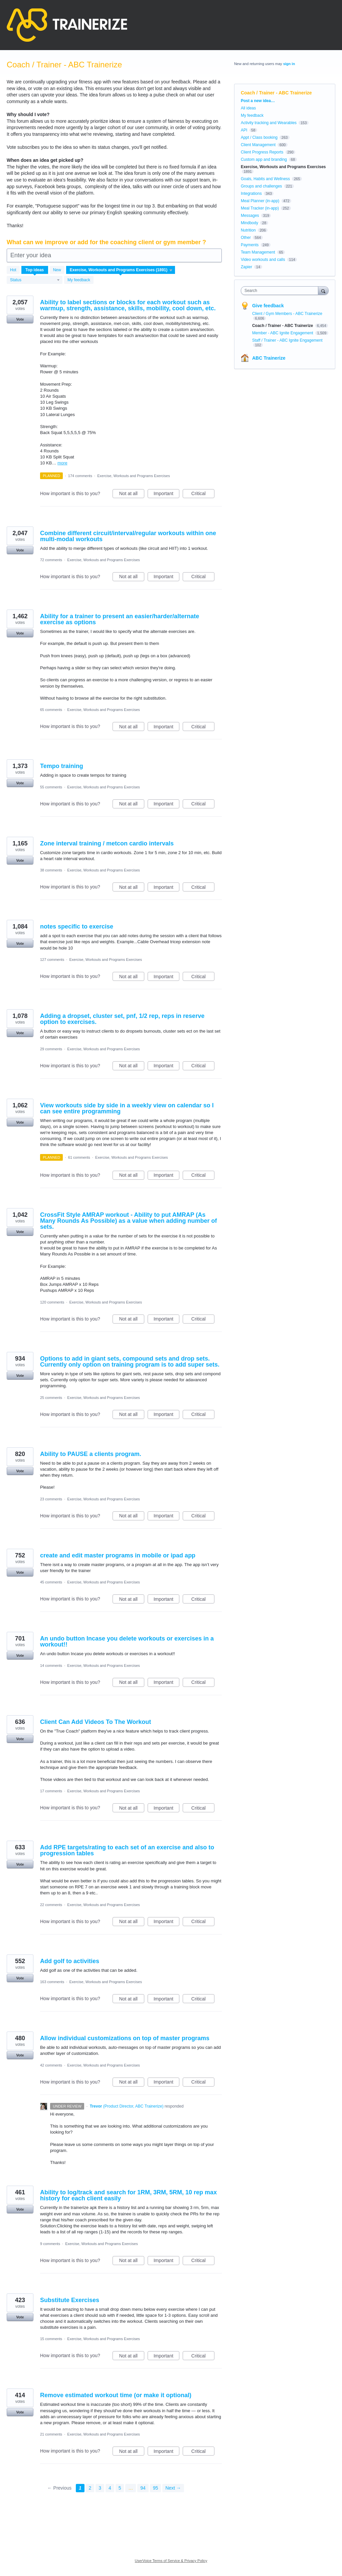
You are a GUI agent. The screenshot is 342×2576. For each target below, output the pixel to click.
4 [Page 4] (110, 2488)
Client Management (258, 144)
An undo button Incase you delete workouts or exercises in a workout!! (127, 1641)
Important (166, 494)
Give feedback (268, 305)
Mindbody (249, 223)
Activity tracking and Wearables (269, 122)
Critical (202, 494)
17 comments (51, 1791)
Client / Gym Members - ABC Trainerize (287, 313)
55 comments (51, 787)
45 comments (51, 1582)
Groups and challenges (261, 186)
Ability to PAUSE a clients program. (90, 1454)
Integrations (251, 193)
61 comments (79, 1157)
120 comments (52, 1302)
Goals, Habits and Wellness (265, 178)
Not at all (131, 494)
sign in (289, 64)
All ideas (248, 108)
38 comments (51, 870)
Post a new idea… (258, 100)
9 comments (50, 2244)
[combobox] (281, 290)
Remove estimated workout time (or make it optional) (115, 2395)
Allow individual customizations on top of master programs (124, 2038)
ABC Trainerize (269, 358)
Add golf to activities (69, 1961)
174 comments (80, 476)
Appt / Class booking (259, 137)
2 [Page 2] (90, 2488)
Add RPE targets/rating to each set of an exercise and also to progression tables (127, 1850)
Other (246, 237)
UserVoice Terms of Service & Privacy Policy (171, 2561)
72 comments (51, 560)
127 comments (52, 960)
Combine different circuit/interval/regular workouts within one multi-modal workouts (128, 536)
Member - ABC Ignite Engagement (283, 333)
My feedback (78, 280)
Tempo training (61, 766)
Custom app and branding (264, 159)
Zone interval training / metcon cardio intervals (107, 843)
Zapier (246, 267)
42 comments (51, 2065)
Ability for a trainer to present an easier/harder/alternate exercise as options (119, 619)
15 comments (51, 2339)
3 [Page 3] (100, 2488)
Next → (173, 2488)
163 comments (52, 1982)
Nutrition (248, 230)
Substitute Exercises (69, 2300)
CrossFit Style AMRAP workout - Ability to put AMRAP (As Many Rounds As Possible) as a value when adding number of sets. (128, 1220)
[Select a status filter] (34, 280)
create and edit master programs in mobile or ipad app (117, 1555)
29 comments (51, 1049)
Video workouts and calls (263, 259)
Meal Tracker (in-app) (260, 208)
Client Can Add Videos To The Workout (95, 1722)
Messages (250, 215)
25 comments (51, 1398)
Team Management (258, 252)
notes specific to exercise (76, 926)
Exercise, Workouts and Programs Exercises (133, 476)
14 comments (51, 1666)
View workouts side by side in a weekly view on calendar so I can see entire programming (127, 1108)
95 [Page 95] (155, 2488)
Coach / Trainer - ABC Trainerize (283, 325)
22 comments (51, 1905)
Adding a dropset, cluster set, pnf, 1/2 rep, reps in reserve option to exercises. (122, 1019)
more (62, 463)
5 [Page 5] (120, 2488)
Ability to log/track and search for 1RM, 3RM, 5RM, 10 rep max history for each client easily (128, 2195)
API (244, 130)
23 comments (51, 1499)
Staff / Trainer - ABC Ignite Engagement (287, 340)
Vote (20, 319)
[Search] (323, 290)
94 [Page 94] (143, 2488)
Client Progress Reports (262, 152)
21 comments (51, 2434)
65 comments (51, 710)
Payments (250, 245)
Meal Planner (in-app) (260, 201)
